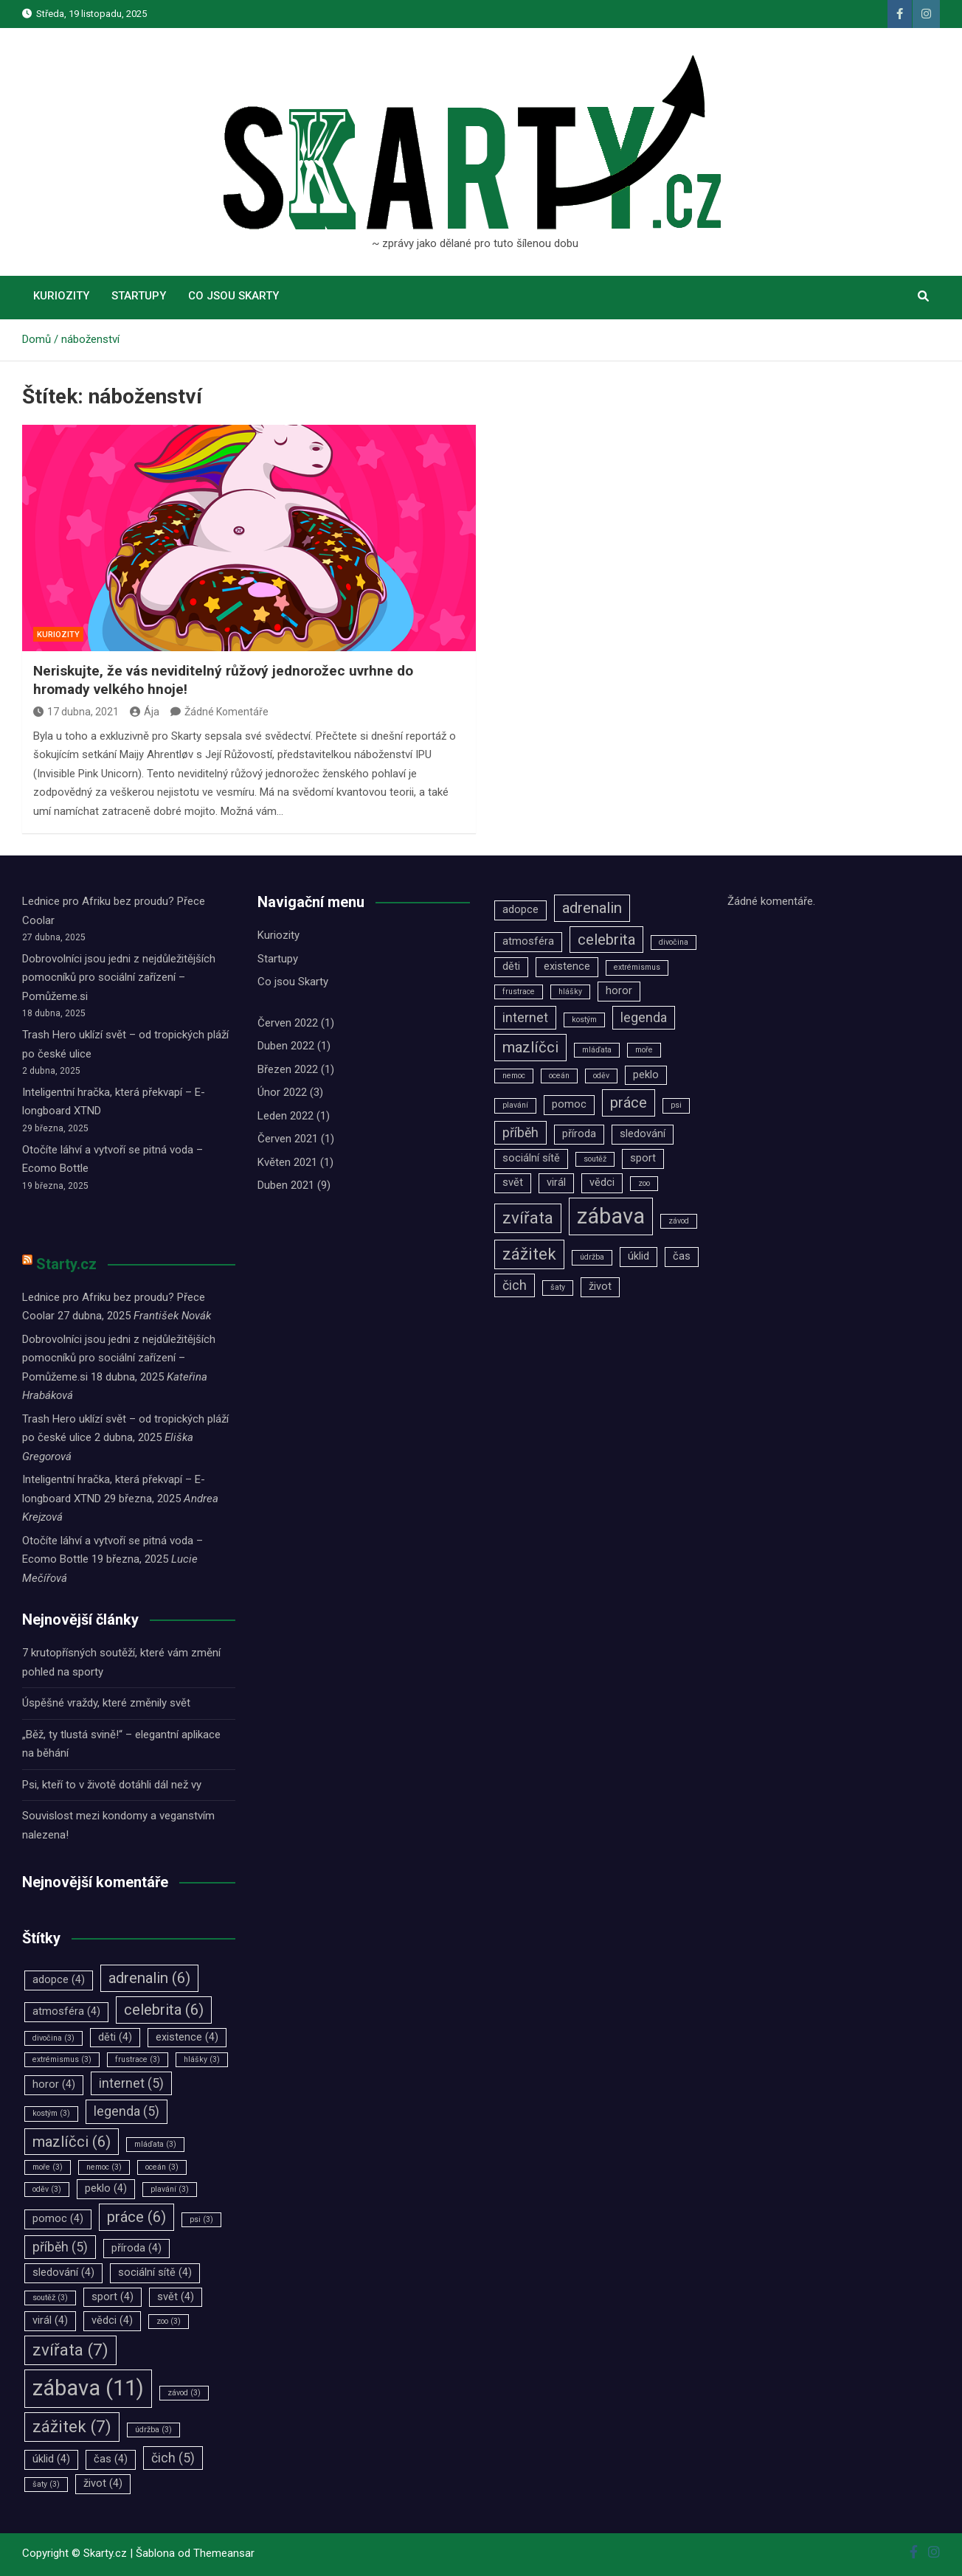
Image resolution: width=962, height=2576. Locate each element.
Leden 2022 (285, 1115)
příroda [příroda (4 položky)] (136, 2248)
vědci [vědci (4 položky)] (112, 2320)
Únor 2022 (282, 1092)
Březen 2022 (287, 1069)
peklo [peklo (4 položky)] (106, 2188)
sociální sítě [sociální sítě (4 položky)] (155, 2272)
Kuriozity (61, 295)
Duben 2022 (285, 1045)
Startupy (138, 295)
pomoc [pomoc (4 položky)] (57, 2218)
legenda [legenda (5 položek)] (126, 2111)
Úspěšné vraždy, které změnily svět (106, 1702)
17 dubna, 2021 (76, 712)
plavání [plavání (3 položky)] (169, 2189)
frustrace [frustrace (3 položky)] (137, 2059)
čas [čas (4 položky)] (111, 2459)
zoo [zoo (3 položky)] (168, 2321)
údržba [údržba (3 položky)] (153, 2429)
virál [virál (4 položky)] (50, 2320)
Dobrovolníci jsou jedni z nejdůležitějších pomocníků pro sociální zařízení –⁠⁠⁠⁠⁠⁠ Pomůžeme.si (118, 977)
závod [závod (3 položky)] (184, 2393)
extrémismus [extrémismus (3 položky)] (61, 2059)
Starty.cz (66, 1264)
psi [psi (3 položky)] (201, 2219)
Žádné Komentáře (226, 712)
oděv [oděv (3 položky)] (46, 2189)
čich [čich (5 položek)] (173, 2458)
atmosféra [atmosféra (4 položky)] (66, 2011)
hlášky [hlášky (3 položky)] (202, 2059)
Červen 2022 (287, 1023)
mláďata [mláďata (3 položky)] (155, 2144)
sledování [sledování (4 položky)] (63, 2272)
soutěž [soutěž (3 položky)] (50, 2297)
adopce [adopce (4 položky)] (58, 1979)
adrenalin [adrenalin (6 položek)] (149, 1978)
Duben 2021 (285, 1185)
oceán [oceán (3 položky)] (162, 2167)
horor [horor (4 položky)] (53, 2084)
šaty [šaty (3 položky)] (46, 2484)
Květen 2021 (287, 1162)
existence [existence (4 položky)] (187, 2037)
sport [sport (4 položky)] (112, 2297)
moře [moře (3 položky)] (47, 2167)
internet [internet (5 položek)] (131, 2083)
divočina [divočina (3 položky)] (53, 2038)
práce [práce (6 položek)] (136, 2217)
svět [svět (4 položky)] (175, 2297)
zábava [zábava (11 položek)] (88, 2387)
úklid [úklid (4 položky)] (51, 2459)
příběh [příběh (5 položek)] (60, 2247)
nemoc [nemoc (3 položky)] (104, 2167)
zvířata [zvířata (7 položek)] (70, 2349)
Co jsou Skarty (233, 295)
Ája (144, 712)
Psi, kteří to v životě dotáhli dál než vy (111, 1784)
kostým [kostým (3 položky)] (51, 2113)
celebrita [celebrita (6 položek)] (164, 2009)
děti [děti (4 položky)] (115, 2037)
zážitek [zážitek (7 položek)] (71, 2426)
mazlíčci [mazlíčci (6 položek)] (71, 2141)
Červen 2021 (287, 1138)
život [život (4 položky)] (102, 2483)
